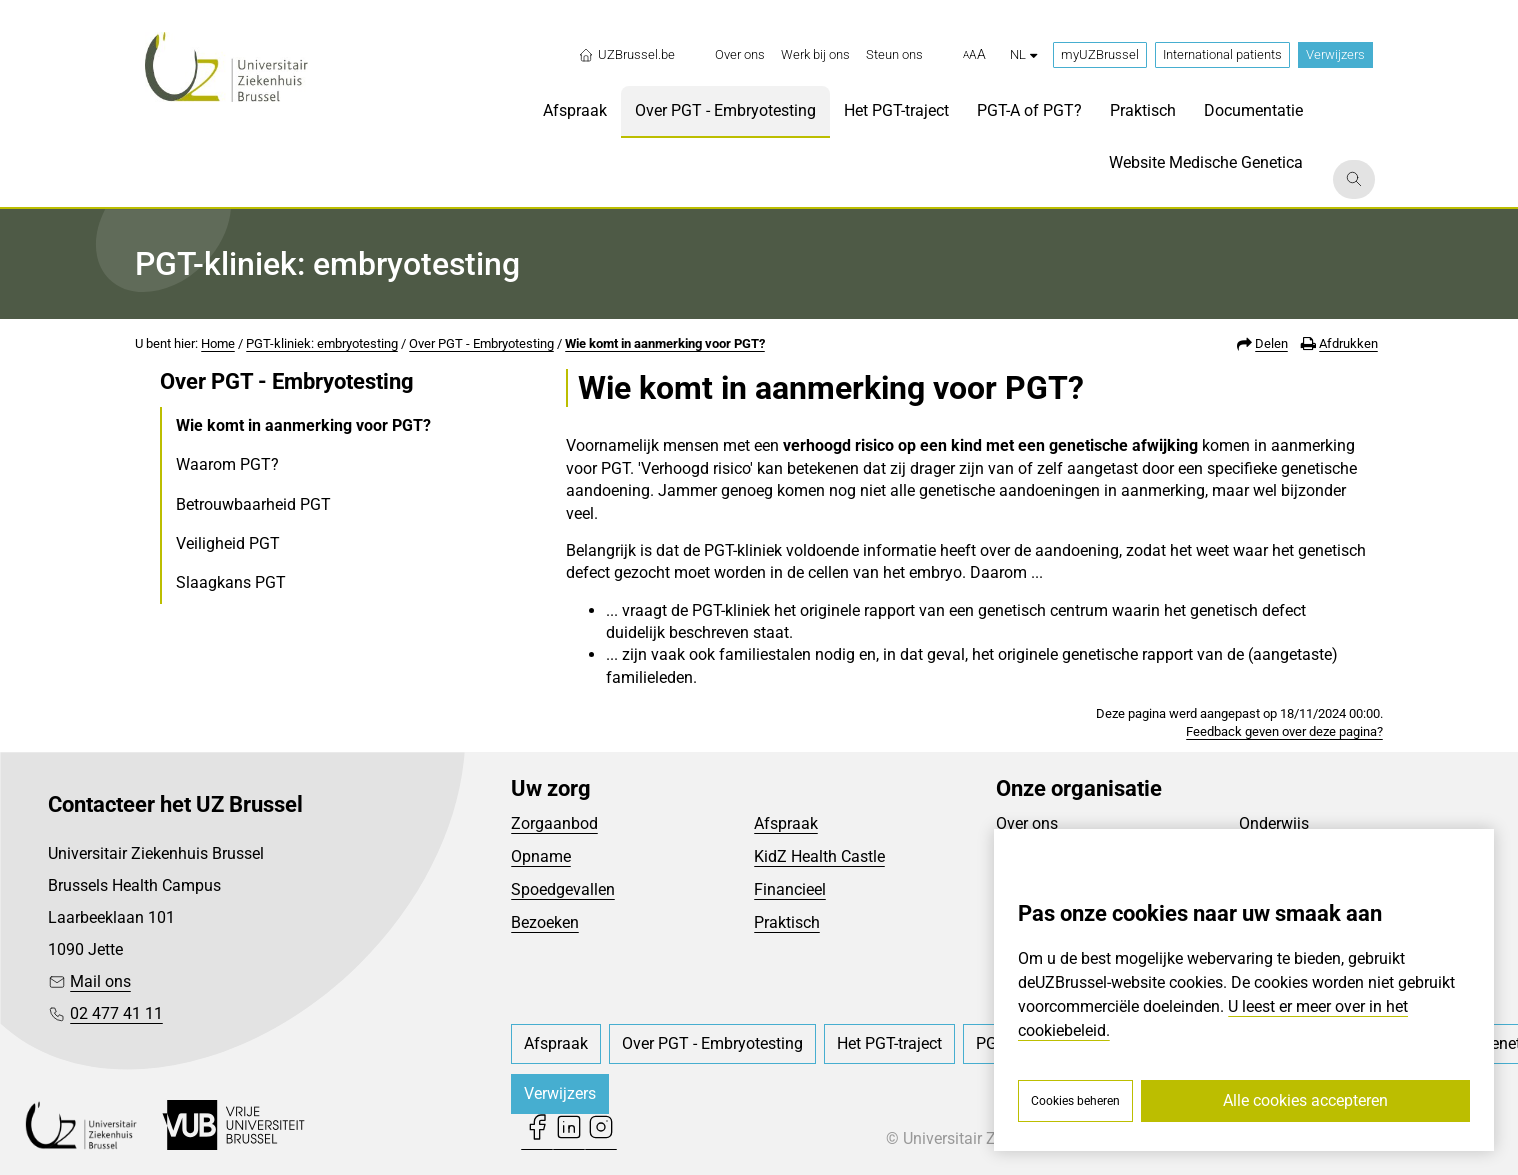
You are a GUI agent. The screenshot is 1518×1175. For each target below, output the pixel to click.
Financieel (790, 889)
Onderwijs (1274, 823)
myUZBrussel (1100, 54)
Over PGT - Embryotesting (481, 343)
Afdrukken (1348, 343)
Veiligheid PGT (228, 543)
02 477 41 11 (116, 1013)
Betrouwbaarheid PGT (253, 504)
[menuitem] (740, 55)
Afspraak (786, 823)
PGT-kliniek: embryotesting (322, 343)
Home (218, 343)
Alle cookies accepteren (1305, 1100)
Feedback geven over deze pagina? (1284, 731)
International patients (1222, 54)
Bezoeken (545, 922)
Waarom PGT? (227, 464)
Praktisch (787, 922)
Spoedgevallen (563, 889)
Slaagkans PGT (231, 582)
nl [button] (1023, 54)
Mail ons (100, 981)
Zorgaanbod (554, 823)
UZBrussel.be (626, 55)
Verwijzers (1335, 54)
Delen (1271, 343)
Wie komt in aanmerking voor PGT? (665, 343)
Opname (541, 856)
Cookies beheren (1075, 1101)
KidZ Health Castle (819, 856)
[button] (974, 55)
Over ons (1027, 823)
